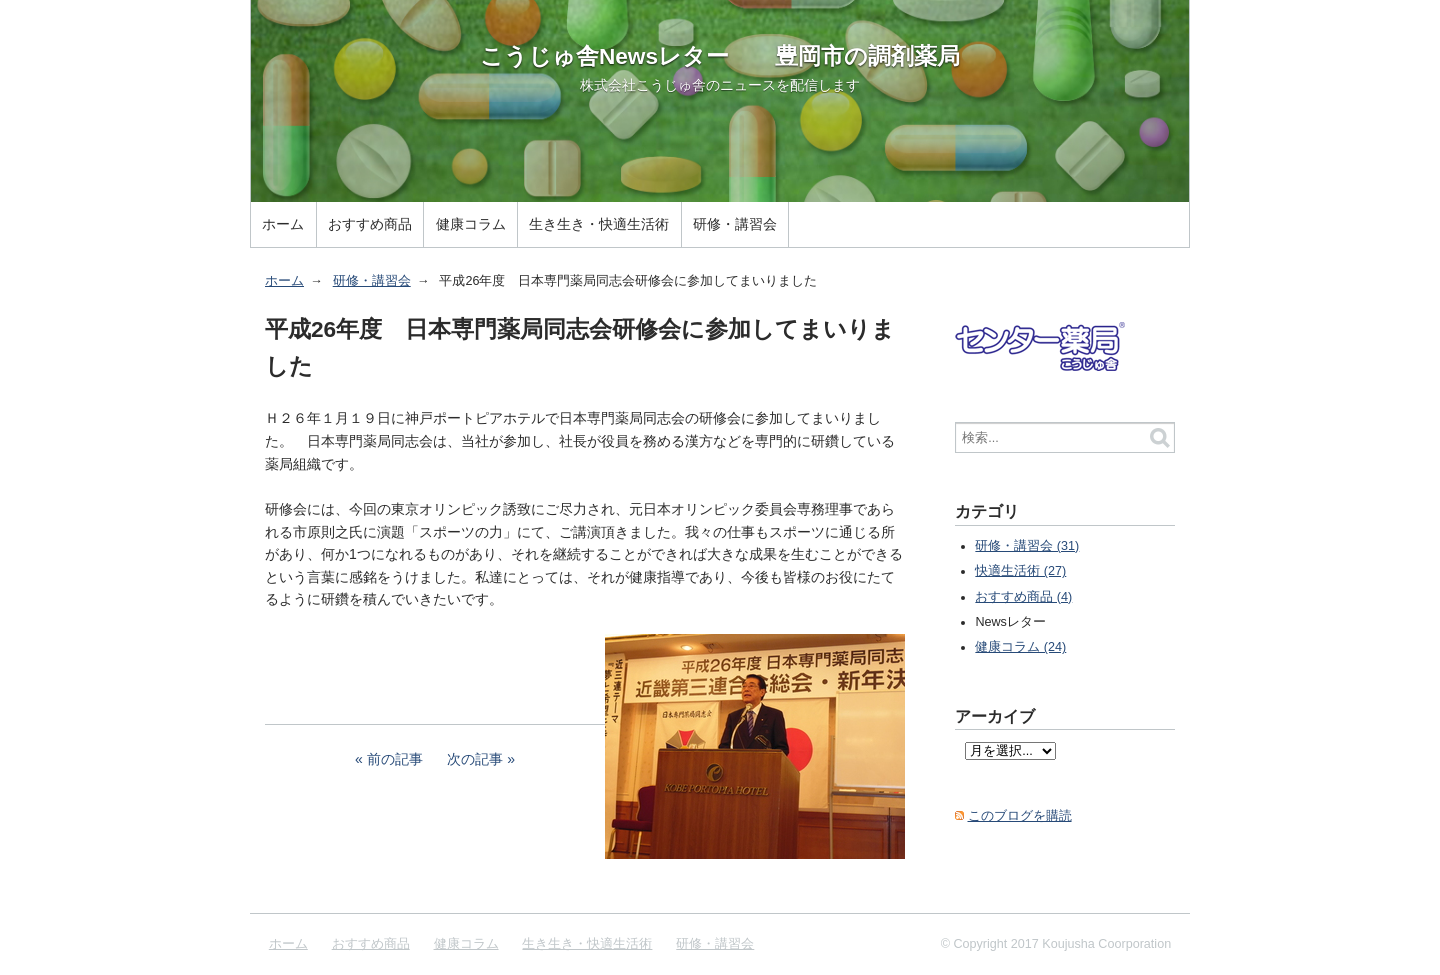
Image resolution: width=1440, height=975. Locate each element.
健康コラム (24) (1020, 647)
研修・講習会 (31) (1027, 546)
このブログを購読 (1020, 816)
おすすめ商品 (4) (1023, 597)
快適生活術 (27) (1020, 571)
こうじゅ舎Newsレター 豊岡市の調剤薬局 (720, 56)
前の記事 (395, 759)
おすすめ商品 (370, 224)
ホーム (283, 224)
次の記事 (475, 759)
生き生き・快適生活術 (599, 224)
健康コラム (471, 224)
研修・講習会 (735, 224)
